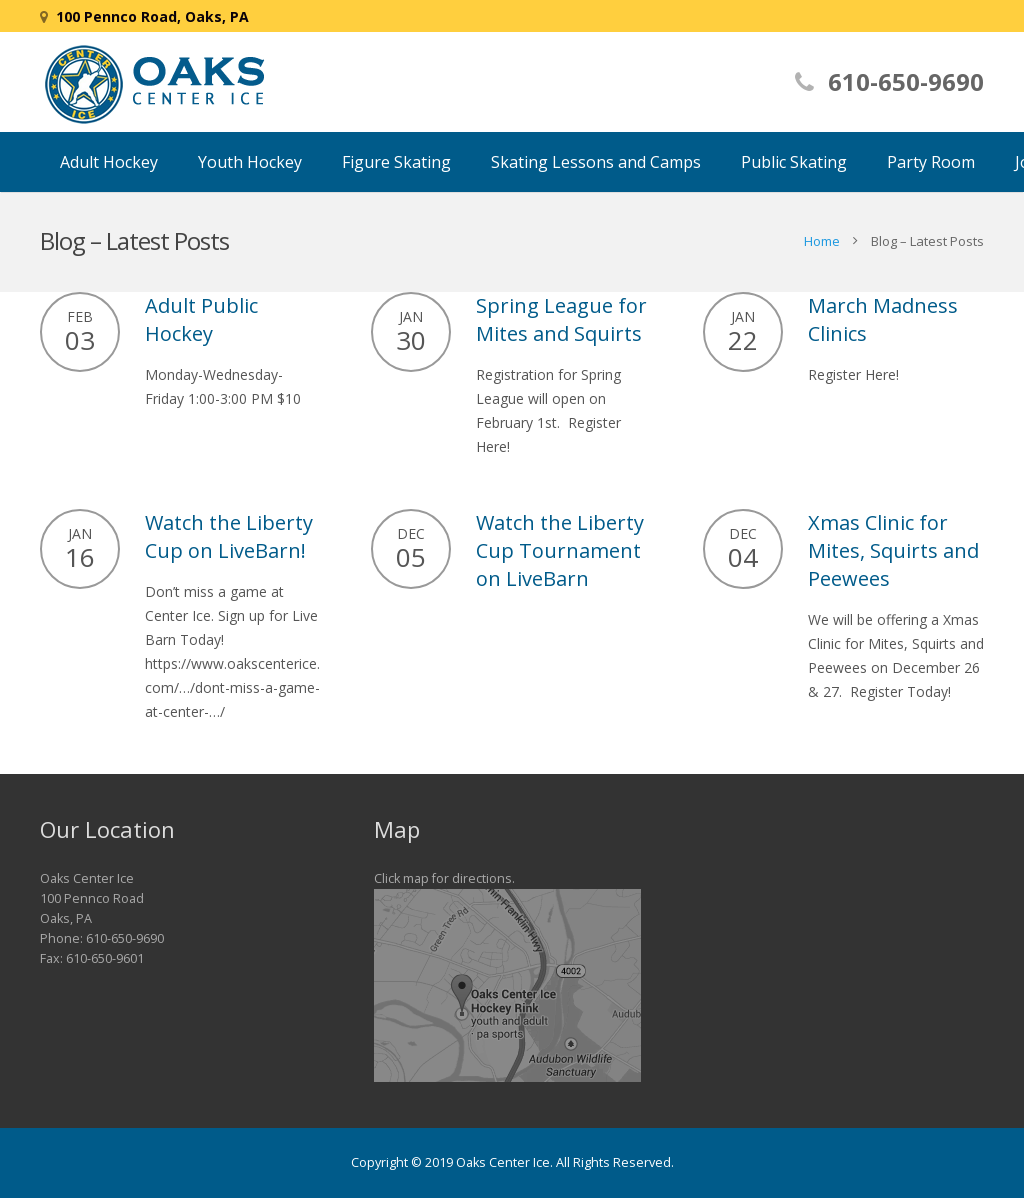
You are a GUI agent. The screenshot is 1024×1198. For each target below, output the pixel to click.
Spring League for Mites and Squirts (561, 319)
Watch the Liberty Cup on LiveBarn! (229, 536)
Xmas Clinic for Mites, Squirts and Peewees (893, 550)
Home (822, 241)
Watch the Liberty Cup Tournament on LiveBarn (560, 550)
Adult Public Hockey (201, 319)
